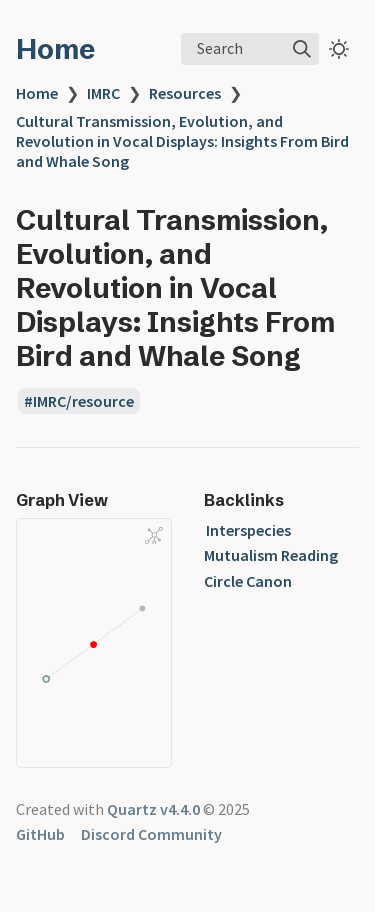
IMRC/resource (83, 401)
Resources (185, 93)
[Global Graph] (154, 535)
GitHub (40, 834)
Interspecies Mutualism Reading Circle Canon (271, 555)
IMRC (103, 93)
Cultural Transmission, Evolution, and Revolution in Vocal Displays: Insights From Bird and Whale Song (182, 141)
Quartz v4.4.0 (153, 809)
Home (55, 49)
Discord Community (151, 834)
